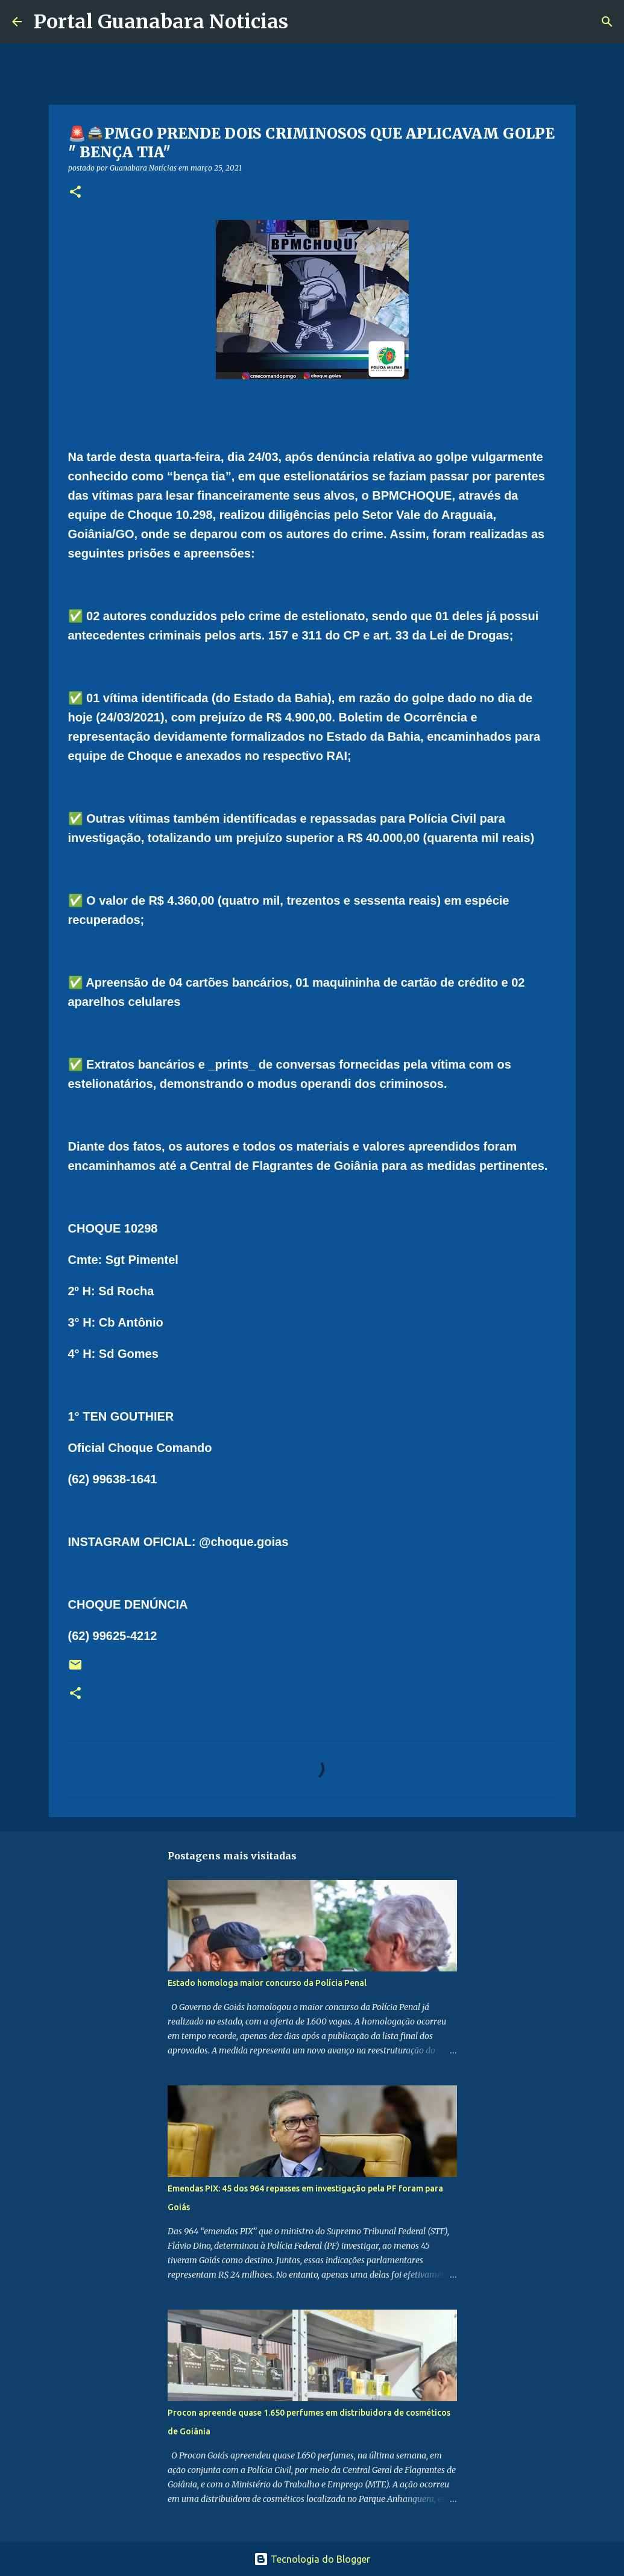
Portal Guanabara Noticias (161, 22)
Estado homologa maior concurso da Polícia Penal (267, 1983)
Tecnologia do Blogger (312, 2559)
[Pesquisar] (305, 21)
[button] (75, 192)
